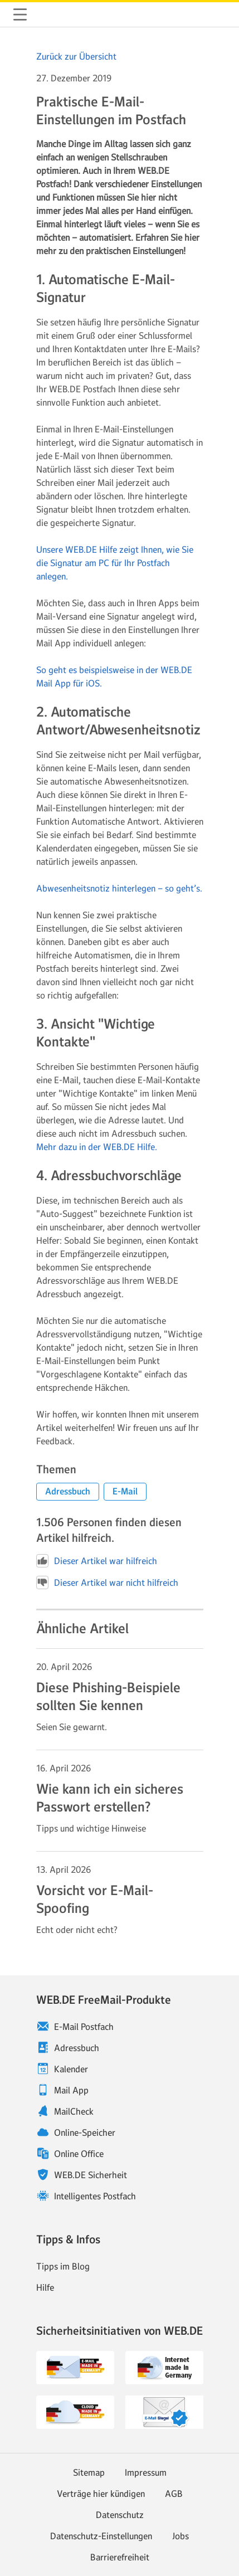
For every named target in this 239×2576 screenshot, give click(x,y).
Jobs (180, 2535)
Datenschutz (120, 2514)
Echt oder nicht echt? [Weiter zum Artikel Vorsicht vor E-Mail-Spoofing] (77, 1929)
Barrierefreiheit (119, 2557)
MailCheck (74, 2111)
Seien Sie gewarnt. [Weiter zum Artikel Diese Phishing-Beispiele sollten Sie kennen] (71, 1726)
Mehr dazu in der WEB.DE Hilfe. (96, 1146)
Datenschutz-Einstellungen (101, 2535)
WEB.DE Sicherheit (90, 2174)
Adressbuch (76, 2047)
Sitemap (89, 2472)
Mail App (71, 2090)
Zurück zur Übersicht (76, 56)
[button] (67, 1492)
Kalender (71, 2069)
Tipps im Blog (63, 2266)
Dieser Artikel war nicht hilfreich (107, 1582)
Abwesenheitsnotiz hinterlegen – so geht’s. (119, 888)
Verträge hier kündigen (101, 2493)
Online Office (79, 2153)
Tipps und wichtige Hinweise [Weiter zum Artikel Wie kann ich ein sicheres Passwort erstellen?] (91, 1828)
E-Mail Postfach (84, 2026)
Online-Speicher (84, 2132)
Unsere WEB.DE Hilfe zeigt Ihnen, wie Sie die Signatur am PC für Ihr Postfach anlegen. (114, 563)
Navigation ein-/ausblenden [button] (20, 14)
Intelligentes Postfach (95, 2196)
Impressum (146, 2472)
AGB (174, 2493)
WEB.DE (47, 14)
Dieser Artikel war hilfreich (96, 1560)
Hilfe (45, 2287)
